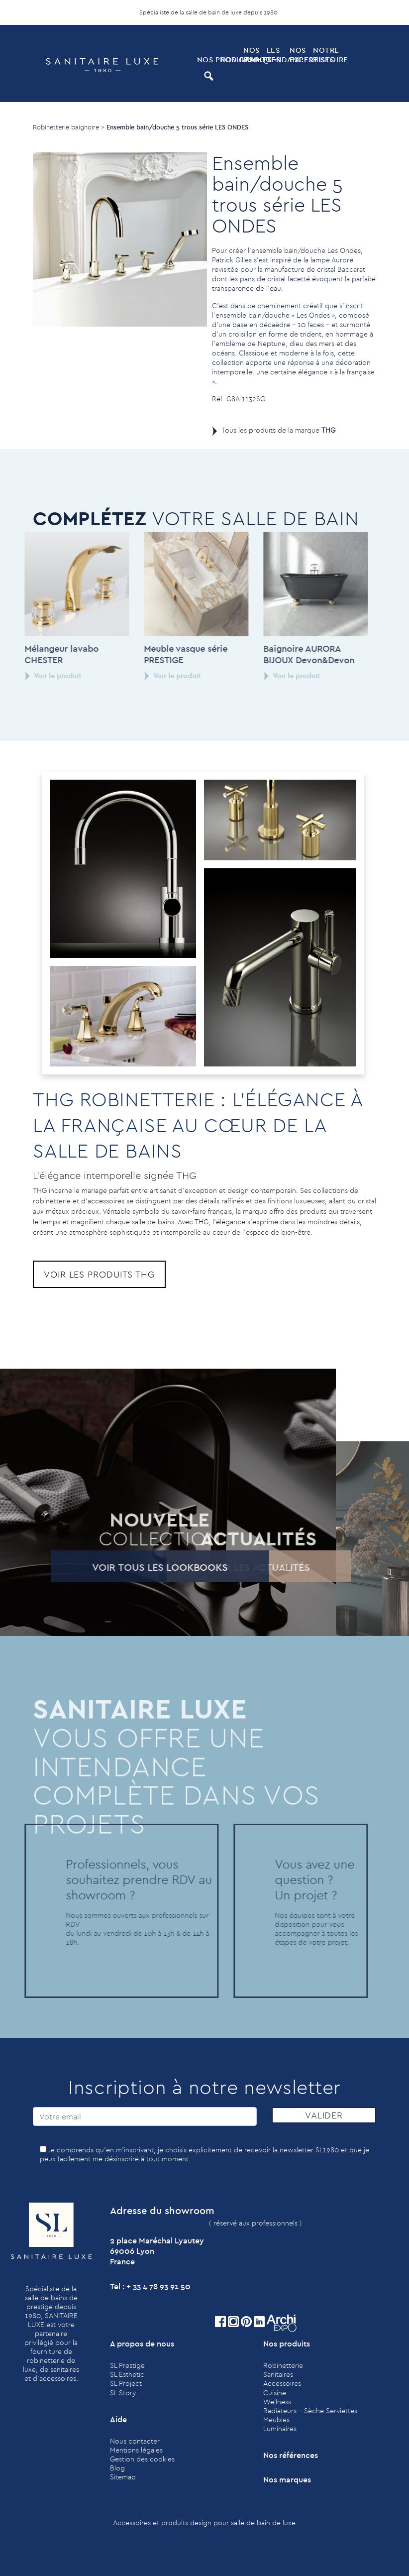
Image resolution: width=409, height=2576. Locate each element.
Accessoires (282, 2383)
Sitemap (123, 2476)
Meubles (276, 2419)
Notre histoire (323, 54)
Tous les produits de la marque (278, 430)
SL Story (123, 2392)
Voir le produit (36, 675)
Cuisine (274, 2392)
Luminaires (280, 2428)
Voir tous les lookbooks (142, 1567)
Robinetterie (283, 2365)
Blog (117, 2467)
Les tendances (277, 54)
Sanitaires (278, 2374)
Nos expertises (300, 54)
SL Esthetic (127, 2374)
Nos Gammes (230, 59)
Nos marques (254, 54)
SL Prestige (127, 2365)
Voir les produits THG (99, 1274)
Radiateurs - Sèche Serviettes (310, 2410)
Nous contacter (135, 2441)
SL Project (126, 2383)
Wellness (277, 2401)
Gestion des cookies (142, 2459)
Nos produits (207, 59)
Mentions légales (136, 2450)
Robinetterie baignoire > (68, 127)
